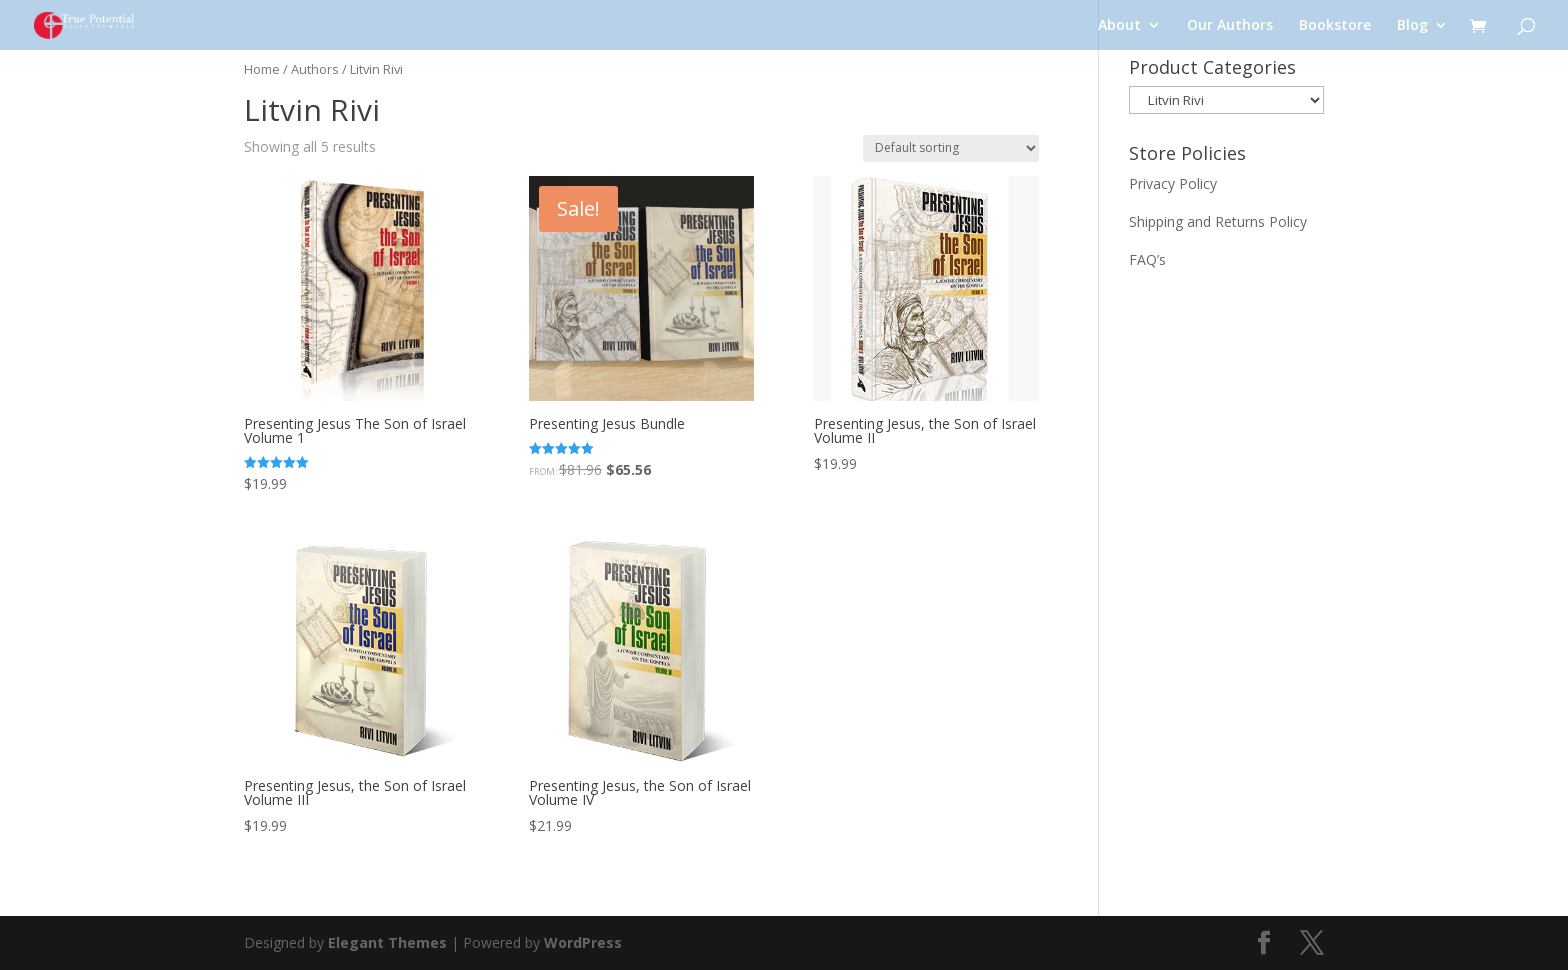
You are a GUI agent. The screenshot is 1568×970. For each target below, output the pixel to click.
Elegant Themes (387, 942)
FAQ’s (1147, 259)
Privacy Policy (1173, 183)
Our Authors (1230, 26)
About (1119, 26)
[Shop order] (951, 148)
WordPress (583, 942)
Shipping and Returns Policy (1218, 221)
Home (262, 69)
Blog (1412, 26)
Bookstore (1335, 26)
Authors (315, 69)
